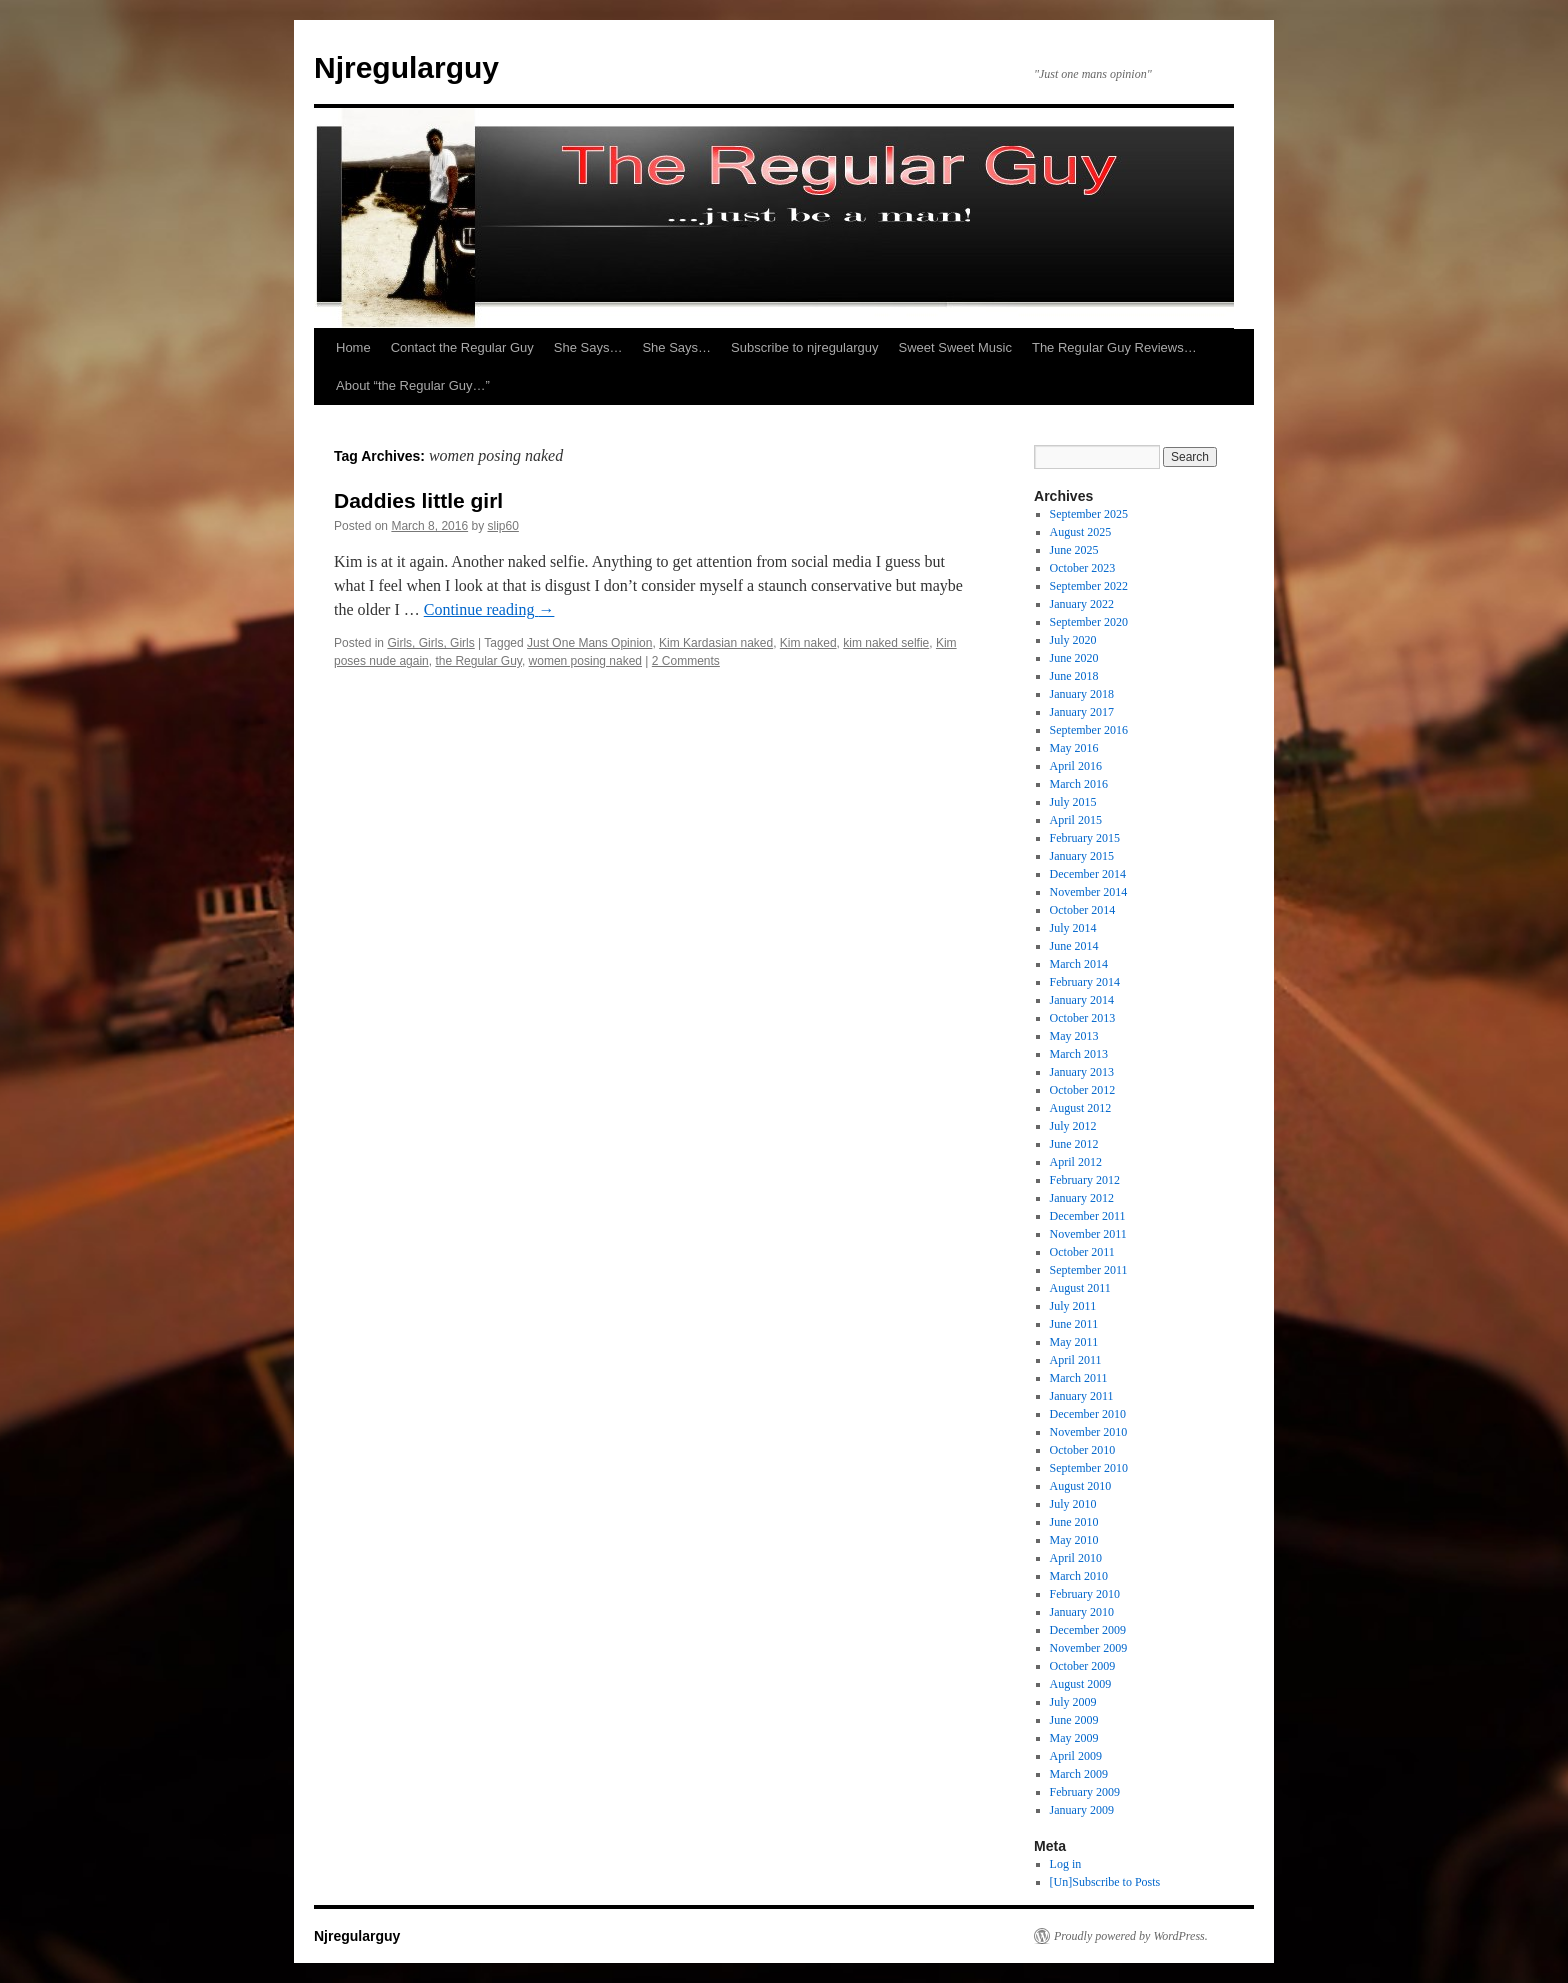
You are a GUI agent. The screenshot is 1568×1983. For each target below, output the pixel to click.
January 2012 (1082, 1198)
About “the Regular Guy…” (413, 385)
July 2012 (1073, 1126)
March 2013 (1079, 1054)
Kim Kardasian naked (716, 643)
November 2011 (1088, 1234)
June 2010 (1074, 1522)
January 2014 (1082, 1000)
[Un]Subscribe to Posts (1105, 1882)
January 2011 (1082, 1396)
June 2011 (1074, 1324)
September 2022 (1089, 586)
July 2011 (1073, 1306)
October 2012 (1083, 1090)
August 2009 (1081, 1684)
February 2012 (1085, 1180)
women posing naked (585, 661)
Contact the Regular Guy (462, 347)
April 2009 (1076, 1756)
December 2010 (1088, 1414)
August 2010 (1081, 1486)
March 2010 (1079, 1576)
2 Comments (686, 661)
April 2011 (1076, 1360)
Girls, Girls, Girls (430, 643)
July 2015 (1073, 802)
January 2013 (1082, 1072)
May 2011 (1074, 1342)
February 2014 (1085, 982)
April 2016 (1076, 766)
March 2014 (1079, 964)
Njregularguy (406, 67)
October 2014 (1083, 910)
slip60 (502, 526)
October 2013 (1083, 1018)
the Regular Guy (478, 661)
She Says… (588, 347)
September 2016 (1089, 730)
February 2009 (1085, 1792)
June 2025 (1074, 550)
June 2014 (1074, 946)
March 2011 (1079, 1378)
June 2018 (1074, 676)
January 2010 (1082, 1612)
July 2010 (1073, 1504)
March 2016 (1079, 784)
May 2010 (1074, 1540)
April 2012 (1076, 1162)
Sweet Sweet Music (955, 347)
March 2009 (1079, 1774)
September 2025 (1089, 514)
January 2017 (1082, 712)
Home (353, 347)
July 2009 (1073, 1702)
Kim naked (808, 643)
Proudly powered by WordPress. (1131, 1936)
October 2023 (1083, 568)
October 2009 (1083, 1666)
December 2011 (1088, 1216)
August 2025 (1081, 532)
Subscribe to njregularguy (804, 347)
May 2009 (1074, 1738)
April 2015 (1076, 820)
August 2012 (1081, 1108)
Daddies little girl (418, 500)
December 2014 (1088, 874)
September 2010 (1089, 1468)
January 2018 (1082, 694)
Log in (1066, 1864)
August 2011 (1080, 1288)
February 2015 (1085, 838)
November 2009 (1089, 1648)
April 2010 (1076, 1558)
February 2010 (1085, 1594)
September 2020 (1089, 622)
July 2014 (1073, 928)
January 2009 (1082, 1810)
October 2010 (1083, 1450)
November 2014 (1089, 892)
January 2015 (1082, 856)
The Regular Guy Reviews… (1114, 347)
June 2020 (1074, 658)
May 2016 (1074, 748)
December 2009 (1088, 1630)
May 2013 (1074, 1036)
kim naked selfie (886, 643)
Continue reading (489, 609)
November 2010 (1089, 1432)
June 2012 (1074, 1144)
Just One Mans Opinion (589, 643)
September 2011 (1089, 1270)
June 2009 (1074, 1720)
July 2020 (1073, 640)
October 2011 (1082, 1252)
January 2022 (1082, 604)
